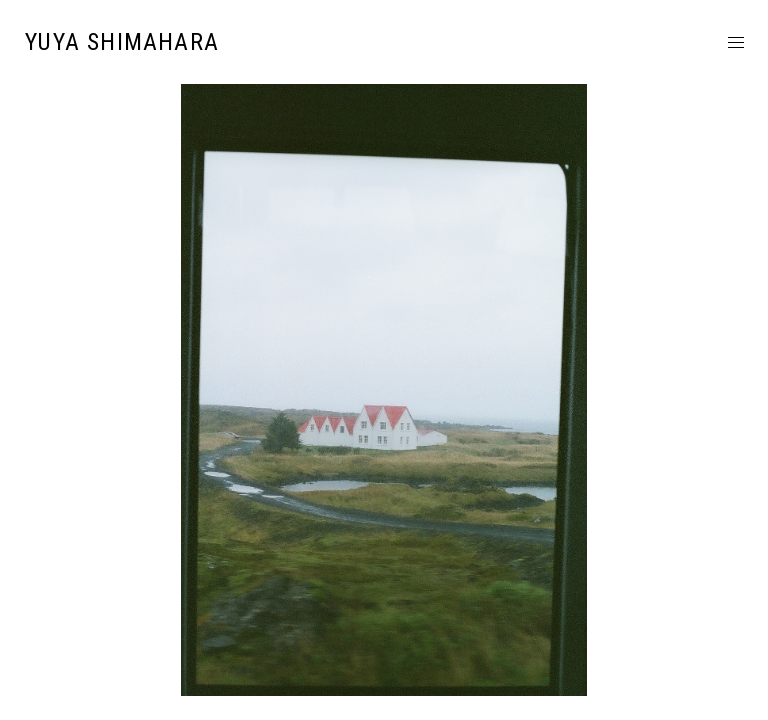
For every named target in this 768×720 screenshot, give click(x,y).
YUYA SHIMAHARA (122, 42)
